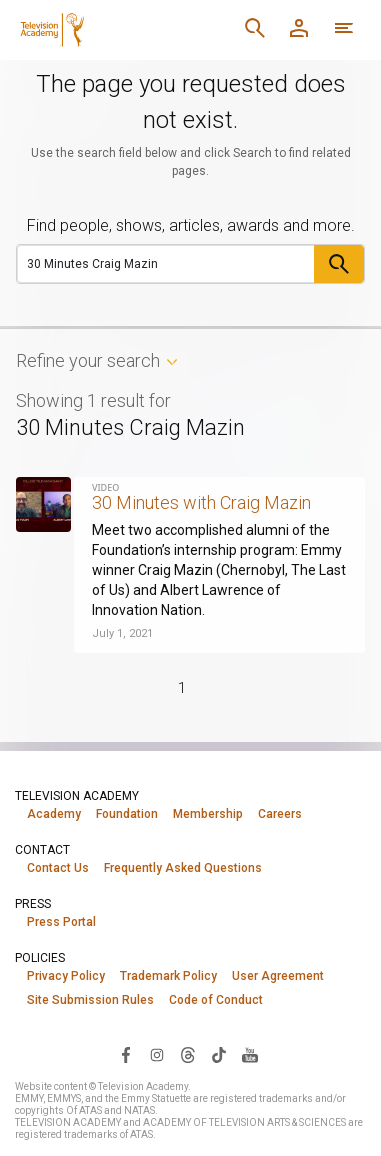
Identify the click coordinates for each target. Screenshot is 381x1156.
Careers (280, 814)
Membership (208, 814)
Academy (54, 814)
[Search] (166, 264)
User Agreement (278, 976)
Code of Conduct (216, 1000)
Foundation (127, 814)
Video (105, 487)
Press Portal (61, 922)
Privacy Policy (66, 976)
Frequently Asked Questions (183, 868)
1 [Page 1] (182, 688)
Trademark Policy (168, 976)
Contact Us (58, 868)
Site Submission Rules (90, 1000)
